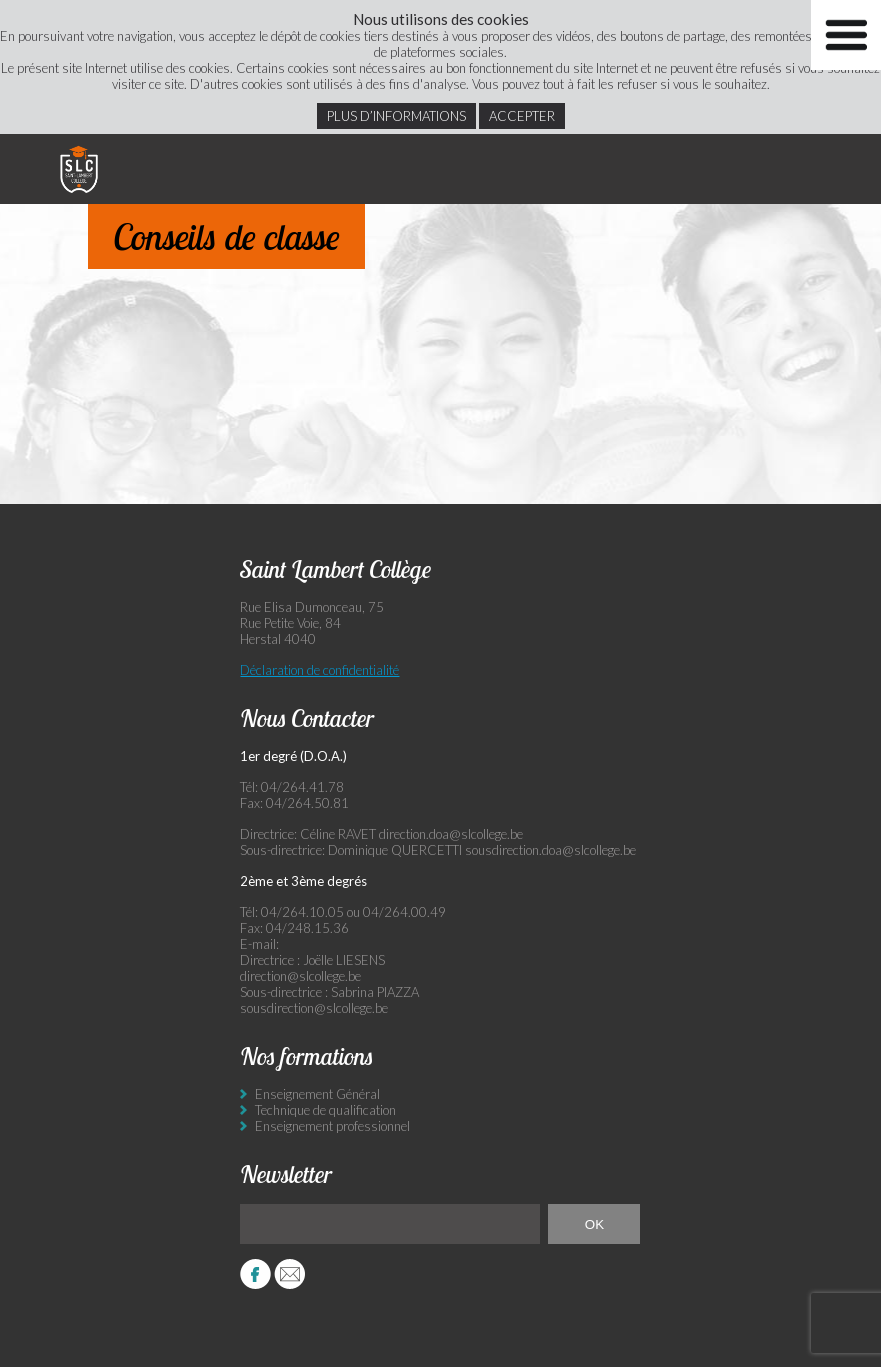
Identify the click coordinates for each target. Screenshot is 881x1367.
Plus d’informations (396, 116)
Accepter (522, 116)
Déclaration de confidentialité (319, 670)
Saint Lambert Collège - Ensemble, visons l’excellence (79, 169)
